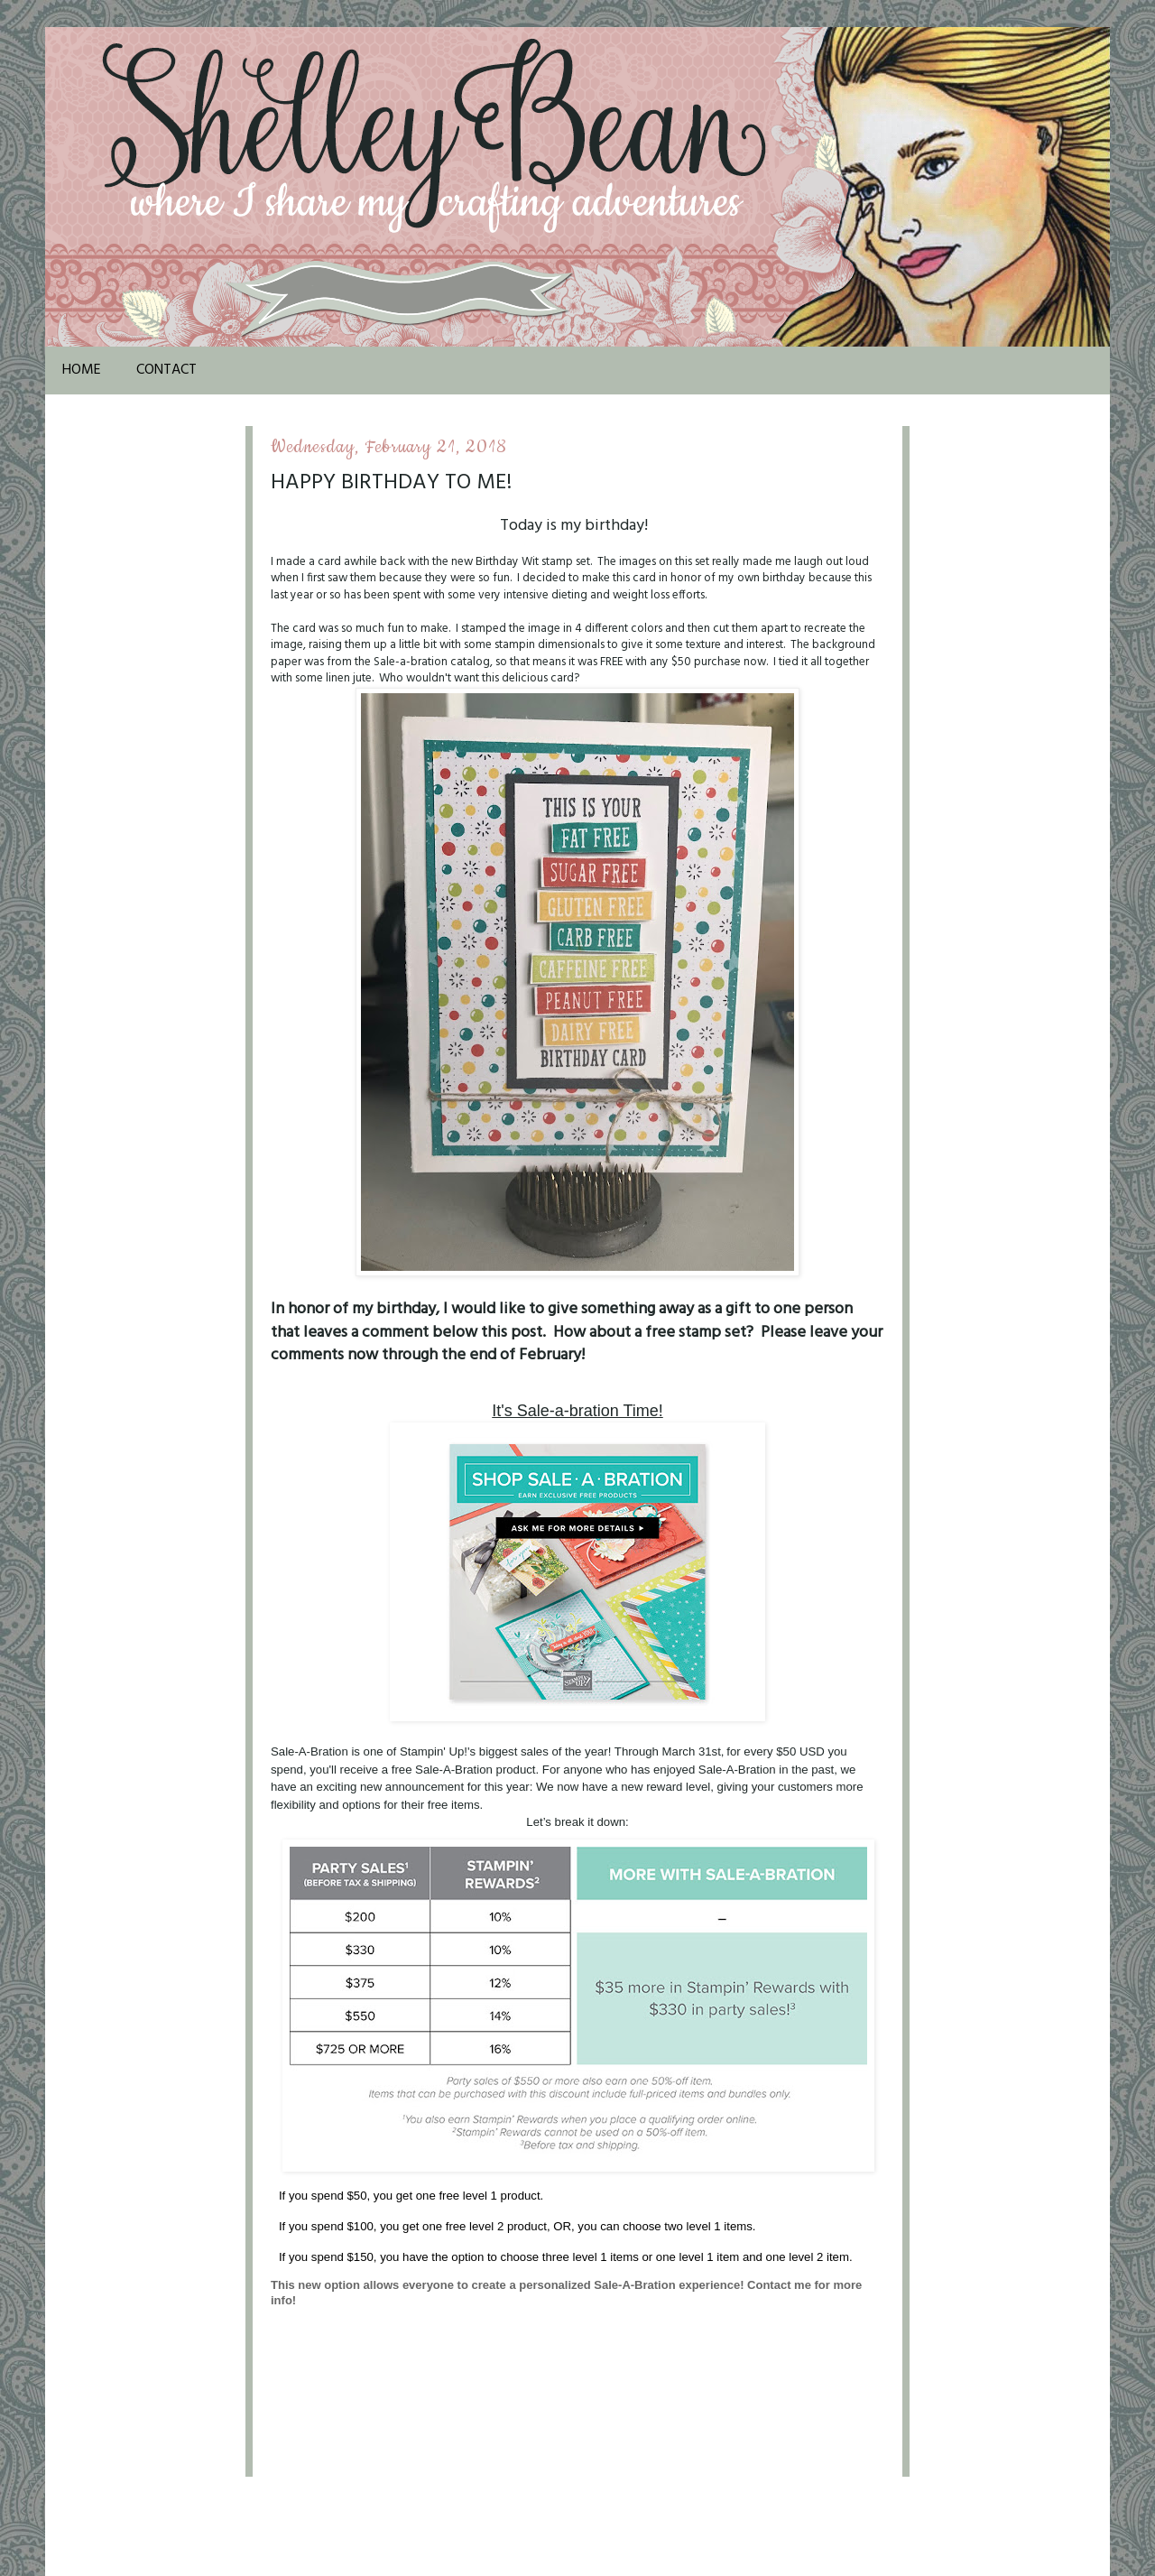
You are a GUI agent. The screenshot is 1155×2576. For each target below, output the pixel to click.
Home (81, 370)
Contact (166, 370)
